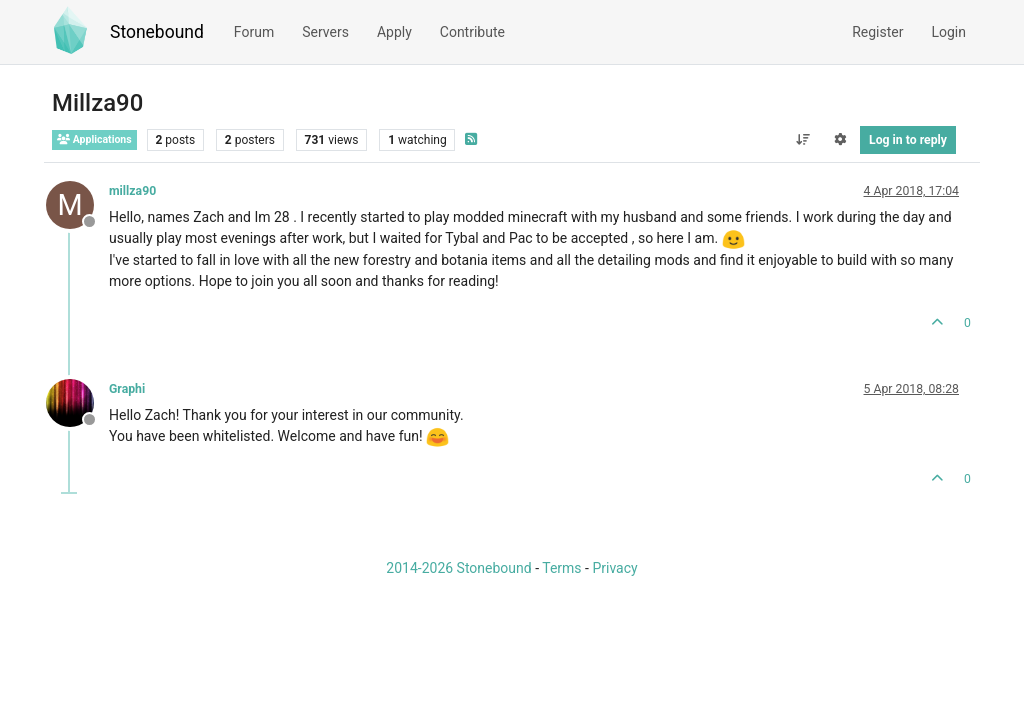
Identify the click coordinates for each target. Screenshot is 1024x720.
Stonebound (157, 32)
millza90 (132, 191)
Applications (94, 139)
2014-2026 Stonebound (458, 568)
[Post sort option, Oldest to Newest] (802, 140)
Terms (561, 568)
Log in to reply (908, 140)
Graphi (127, 389)
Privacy (614, 568)
